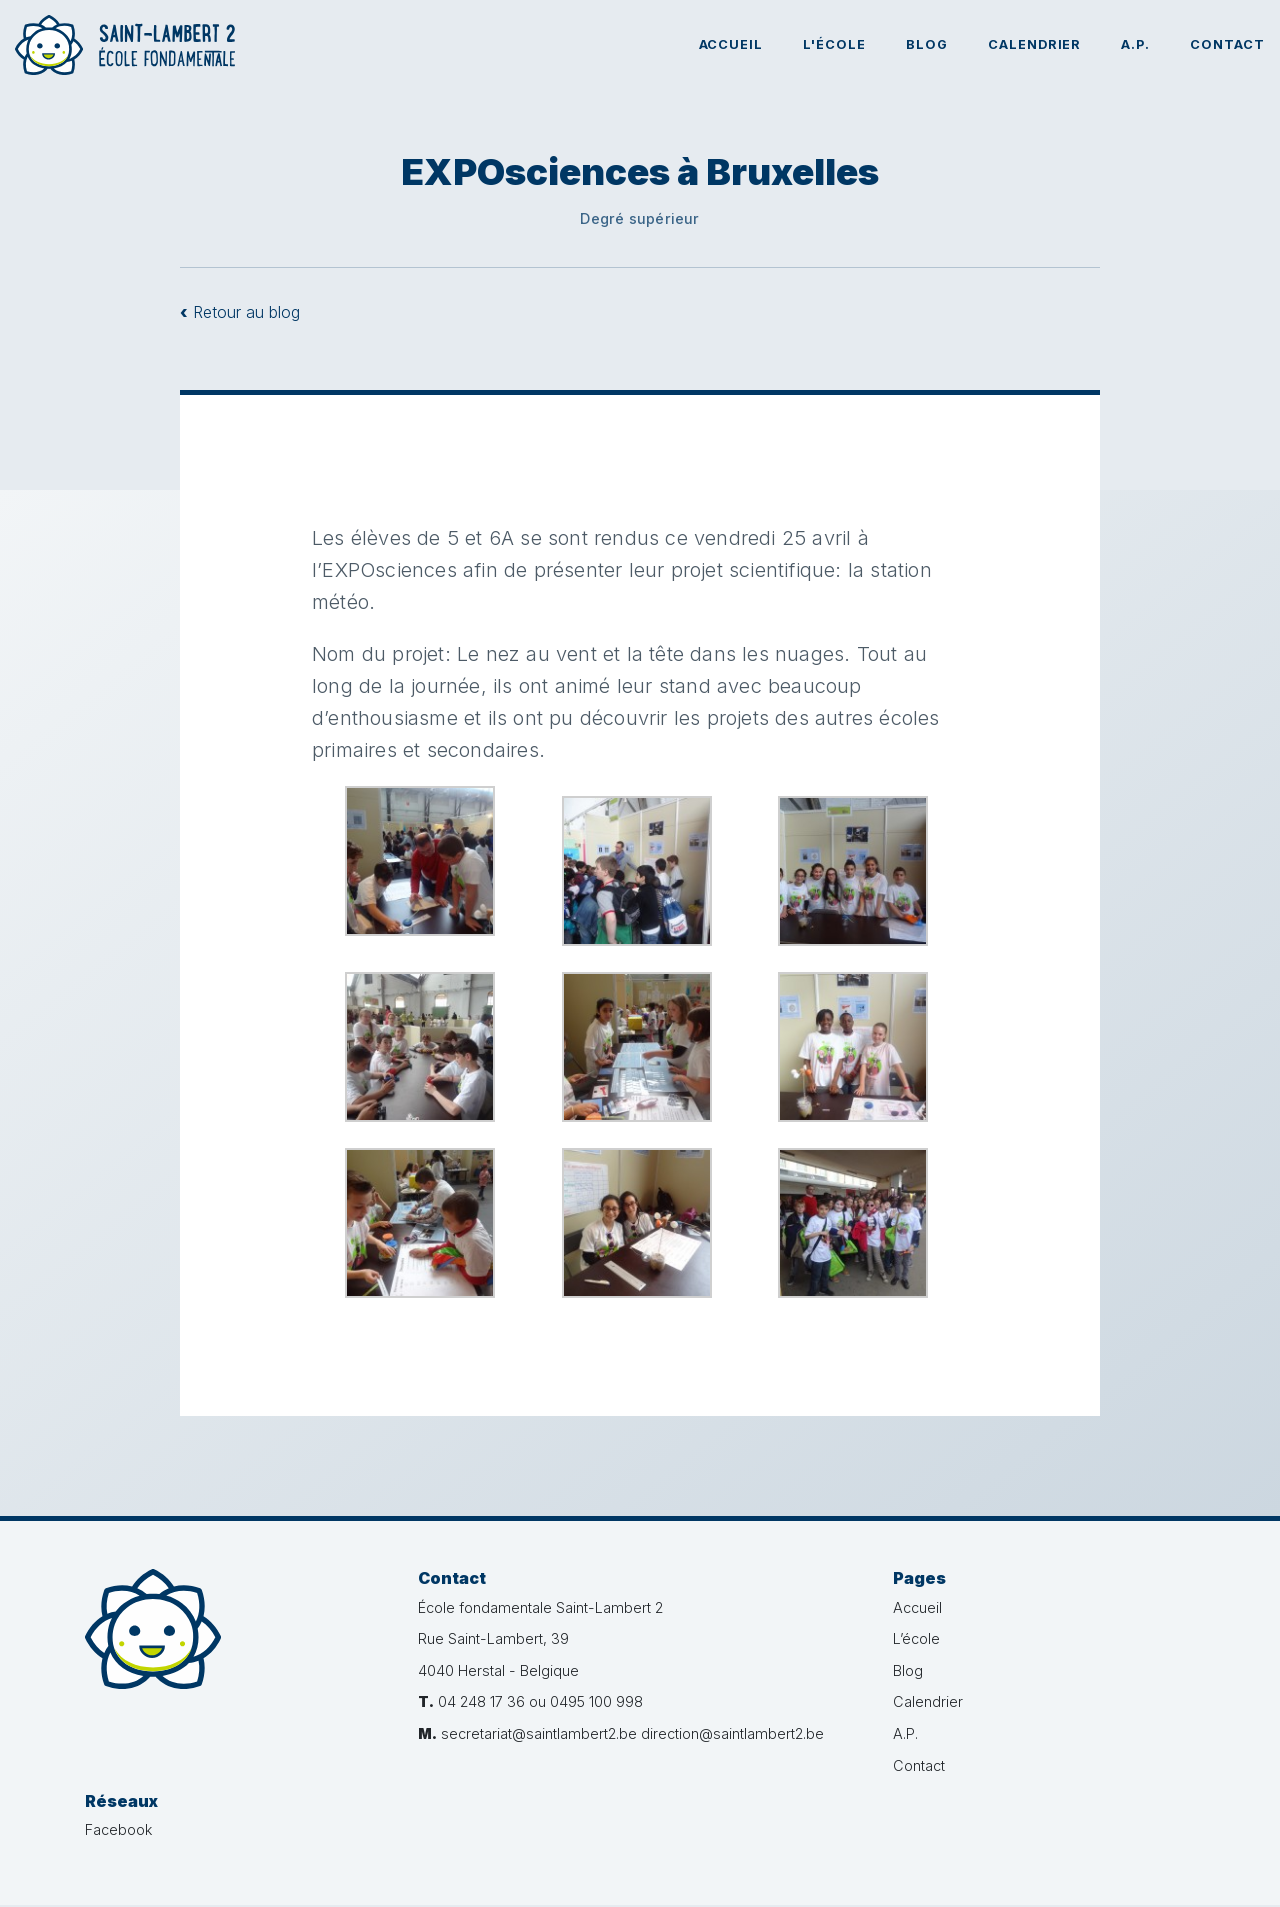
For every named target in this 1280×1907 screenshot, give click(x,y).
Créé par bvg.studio (1026, 1873)
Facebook (1068, 1607)
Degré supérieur (639, 218)
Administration (1150, 1873)
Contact (1227, 44)
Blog (927, 44)
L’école (868, 1638)
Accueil (731, 44)
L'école (834, 44)
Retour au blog (240, 312)
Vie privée (731, 1873)
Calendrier (1035, 44)
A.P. (1135, 44)
